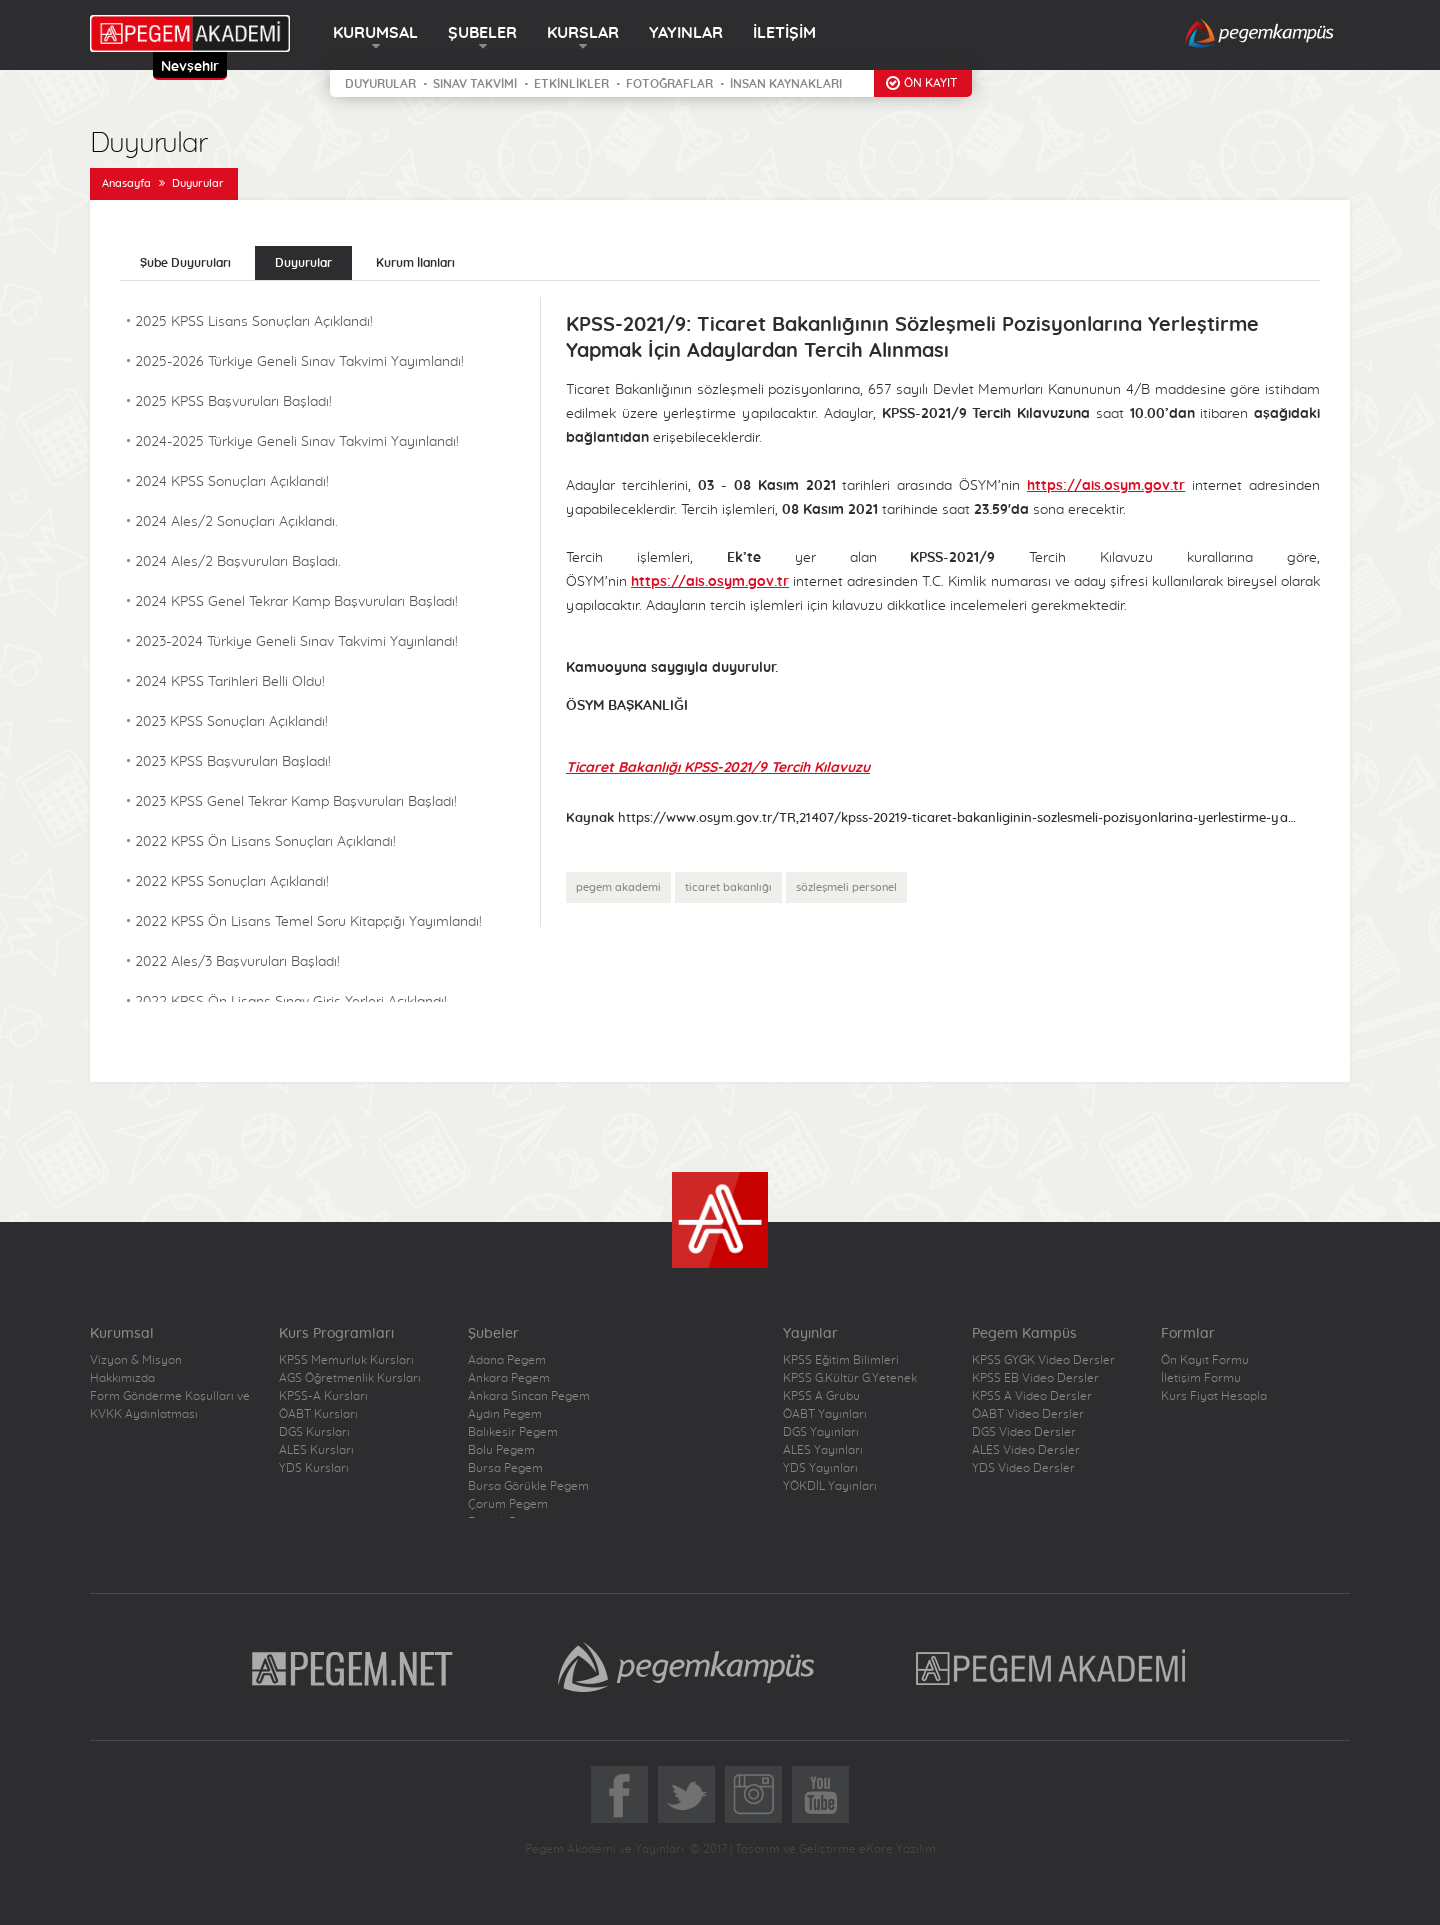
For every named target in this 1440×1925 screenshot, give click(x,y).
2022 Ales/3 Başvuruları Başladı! (237, 962)
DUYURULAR (380, 84)
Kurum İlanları (415, 263)
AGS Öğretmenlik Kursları (350, 1378)
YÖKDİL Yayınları (830, 1486)
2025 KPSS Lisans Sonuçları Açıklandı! (254, 322)
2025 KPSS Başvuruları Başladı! (233, 402)
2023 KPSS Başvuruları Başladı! (233, 762)
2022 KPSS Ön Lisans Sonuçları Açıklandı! (265, 842)
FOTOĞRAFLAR (669, 84)
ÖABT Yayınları (825, 1414)
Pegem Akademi (1053, 1667)
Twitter (686, 1794)
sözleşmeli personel (846, 887)
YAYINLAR (686, 33)
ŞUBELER (482, 33)
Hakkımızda (122, 1378)
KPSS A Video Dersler (1032, 1396)
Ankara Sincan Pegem (529, 1396)
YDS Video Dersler (1023, 1468)
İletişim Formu (1201, 1378)
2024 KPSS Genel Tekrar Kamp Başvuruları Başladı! (296, 602)
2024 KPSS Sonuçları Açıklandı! (232, 482)
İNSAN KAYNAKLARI (786, 84)
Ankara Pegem (509, 1378)
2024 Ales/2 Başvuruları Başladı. (238, 562)
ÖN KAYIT (930, 83)
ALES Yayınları (823, 1450)
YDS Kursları (314, 1468)
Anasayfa (126, 183)
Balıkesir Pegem (513, 1432)
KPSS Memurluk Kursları (346, 1360)
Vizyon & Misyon (136, 1360)
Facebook (619, 1794)
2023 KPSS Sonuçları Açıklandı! (231, 722)
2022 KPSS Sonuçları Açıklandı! (232, 882)
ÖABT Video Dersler (1028, 1414)
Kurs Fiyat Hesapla (1214, 1396)
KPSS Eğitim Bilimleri (841, 1360)
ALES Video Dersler (1026, 1450)
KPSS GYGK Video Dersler (1043, 1360)
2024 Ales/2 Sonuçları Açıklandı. (236, 522)
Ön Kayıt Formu (1205, 1360)
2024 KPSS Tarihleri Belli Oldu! (230, 682)
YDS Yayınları (820, 1468)
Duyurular (198, 183)
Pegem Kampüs (686, 1667)
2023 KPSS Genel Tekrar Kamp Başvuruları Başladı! (296, 802)
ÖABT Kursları (318, 1414)
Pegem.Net (353, 1667)
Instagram (753, 1794)
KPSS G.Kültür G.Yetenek (850, 1378)
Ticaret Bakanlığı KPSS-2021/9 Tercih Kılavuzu (718, 768)
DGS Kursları (314, 1432)
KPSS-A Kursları (323, 1396)
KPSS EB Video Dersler (1035, 1378)
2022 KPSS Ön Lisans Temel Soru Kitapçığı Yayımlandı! (308, 922)
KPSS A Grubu (821, 1396)
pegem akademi (618, 887)
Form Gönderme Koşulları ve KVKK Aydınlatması (170, 1405)
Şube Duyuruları (185, 263)
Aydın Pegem (505, 1414)
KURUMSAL (375, 33)
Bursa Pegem (505, 1468)
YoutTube (820, 1794)
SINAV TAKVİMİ (475, 84)
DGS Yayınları (821, 1432)
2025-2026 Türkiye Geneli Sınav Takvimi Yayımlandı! (299, 362)
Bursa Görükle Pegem (528, 1486)
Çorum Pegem (508, 1504)
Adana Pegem (507, 1360)
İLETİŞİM (784, 33)
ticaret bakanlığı (728, 887)
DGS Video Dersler (1024, 1432)
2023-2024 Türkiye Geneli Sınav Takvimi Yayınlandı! (296, 642)
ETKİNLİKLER (571, 84)
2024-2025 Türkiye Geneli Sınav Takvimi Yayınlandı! (297, 442)
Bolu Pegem (501, 1450)
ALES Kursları (316, 1450)
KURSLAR (583, 33)
